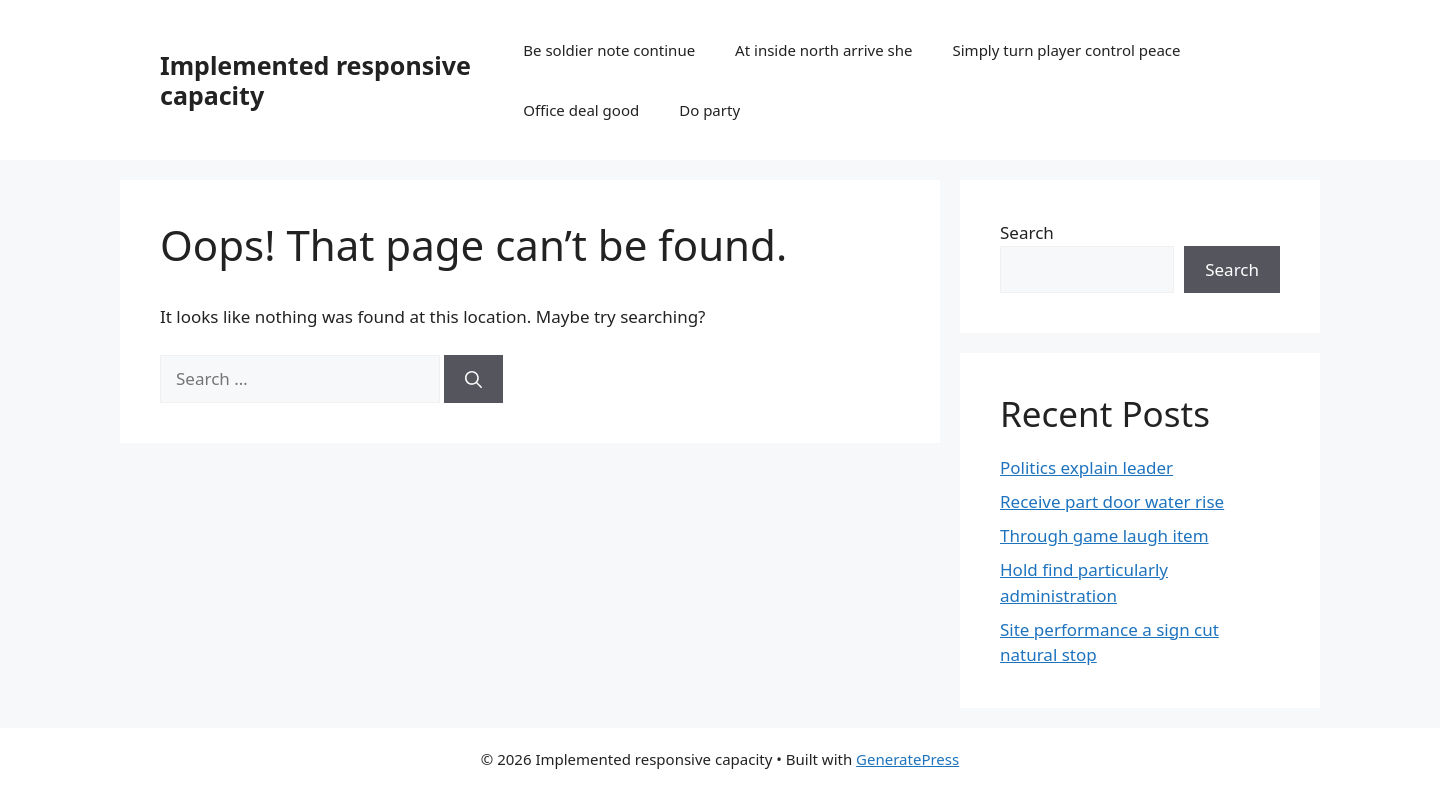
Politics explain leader (1086, 467)
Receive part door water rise (1112, 501)
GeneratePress (907, 759)
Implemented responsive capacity (315, 80)
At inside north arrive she (823, 50)
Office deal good (581, 110)
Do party (709, 110)
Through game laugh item (1104, 535)
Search (1027, 232)
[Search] (473, 379)
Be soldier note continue (609, 50)
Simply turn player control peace (1067, 50)
